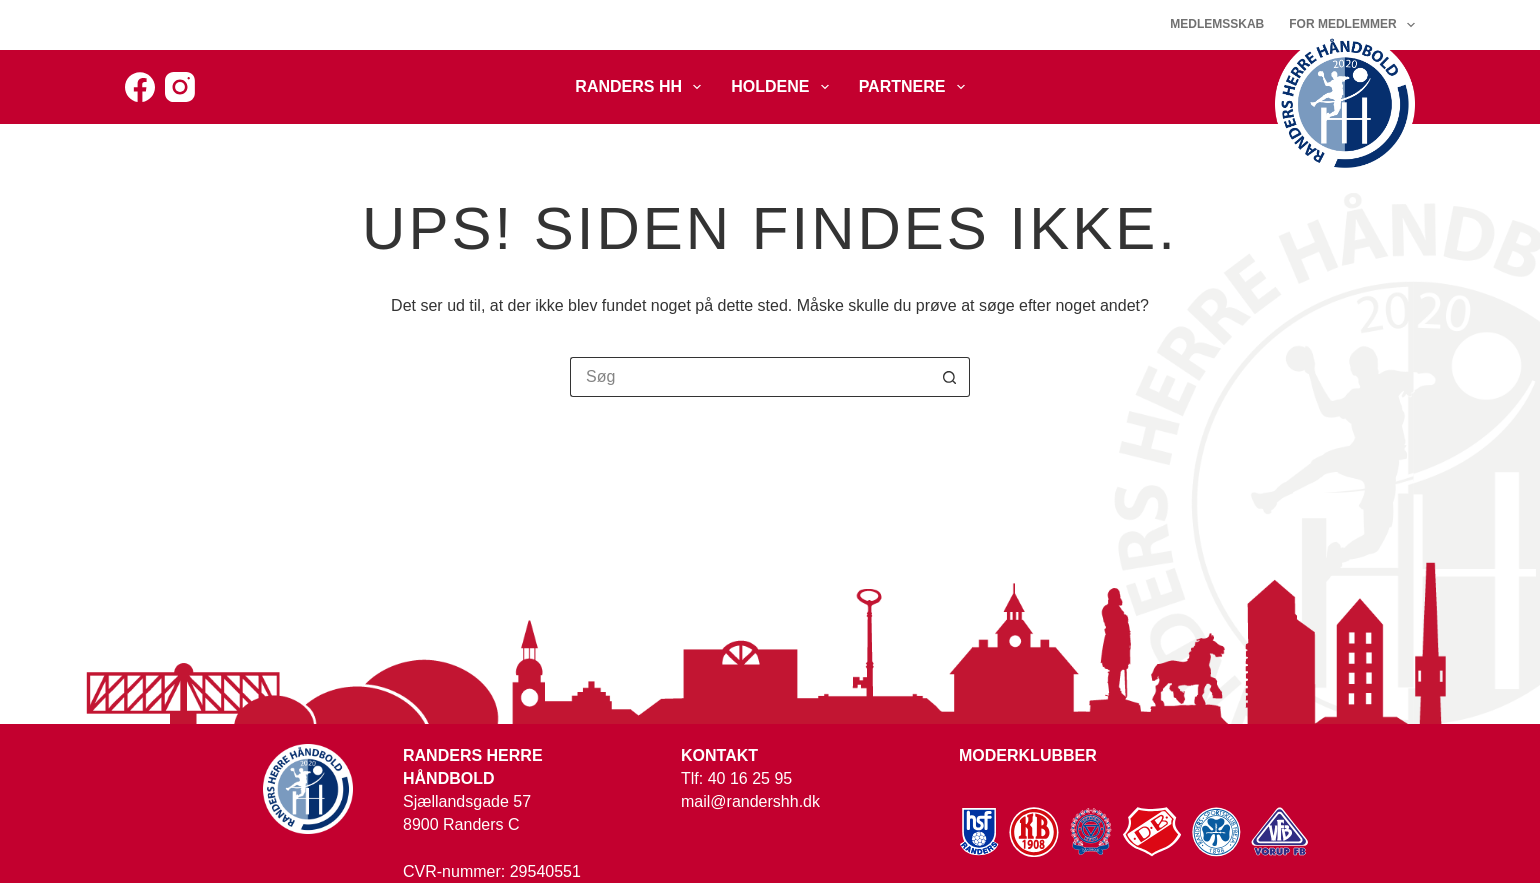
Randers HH (642, 87)
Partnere (916, 87)
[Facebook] (140, 87)
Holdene (783, 87)
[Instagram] (180, 87)
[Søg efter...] (750, 377)
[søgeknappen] (950, 377)
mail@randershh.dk (750, 801)
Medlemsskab (1217, 24)
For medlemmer (1352, 25)
